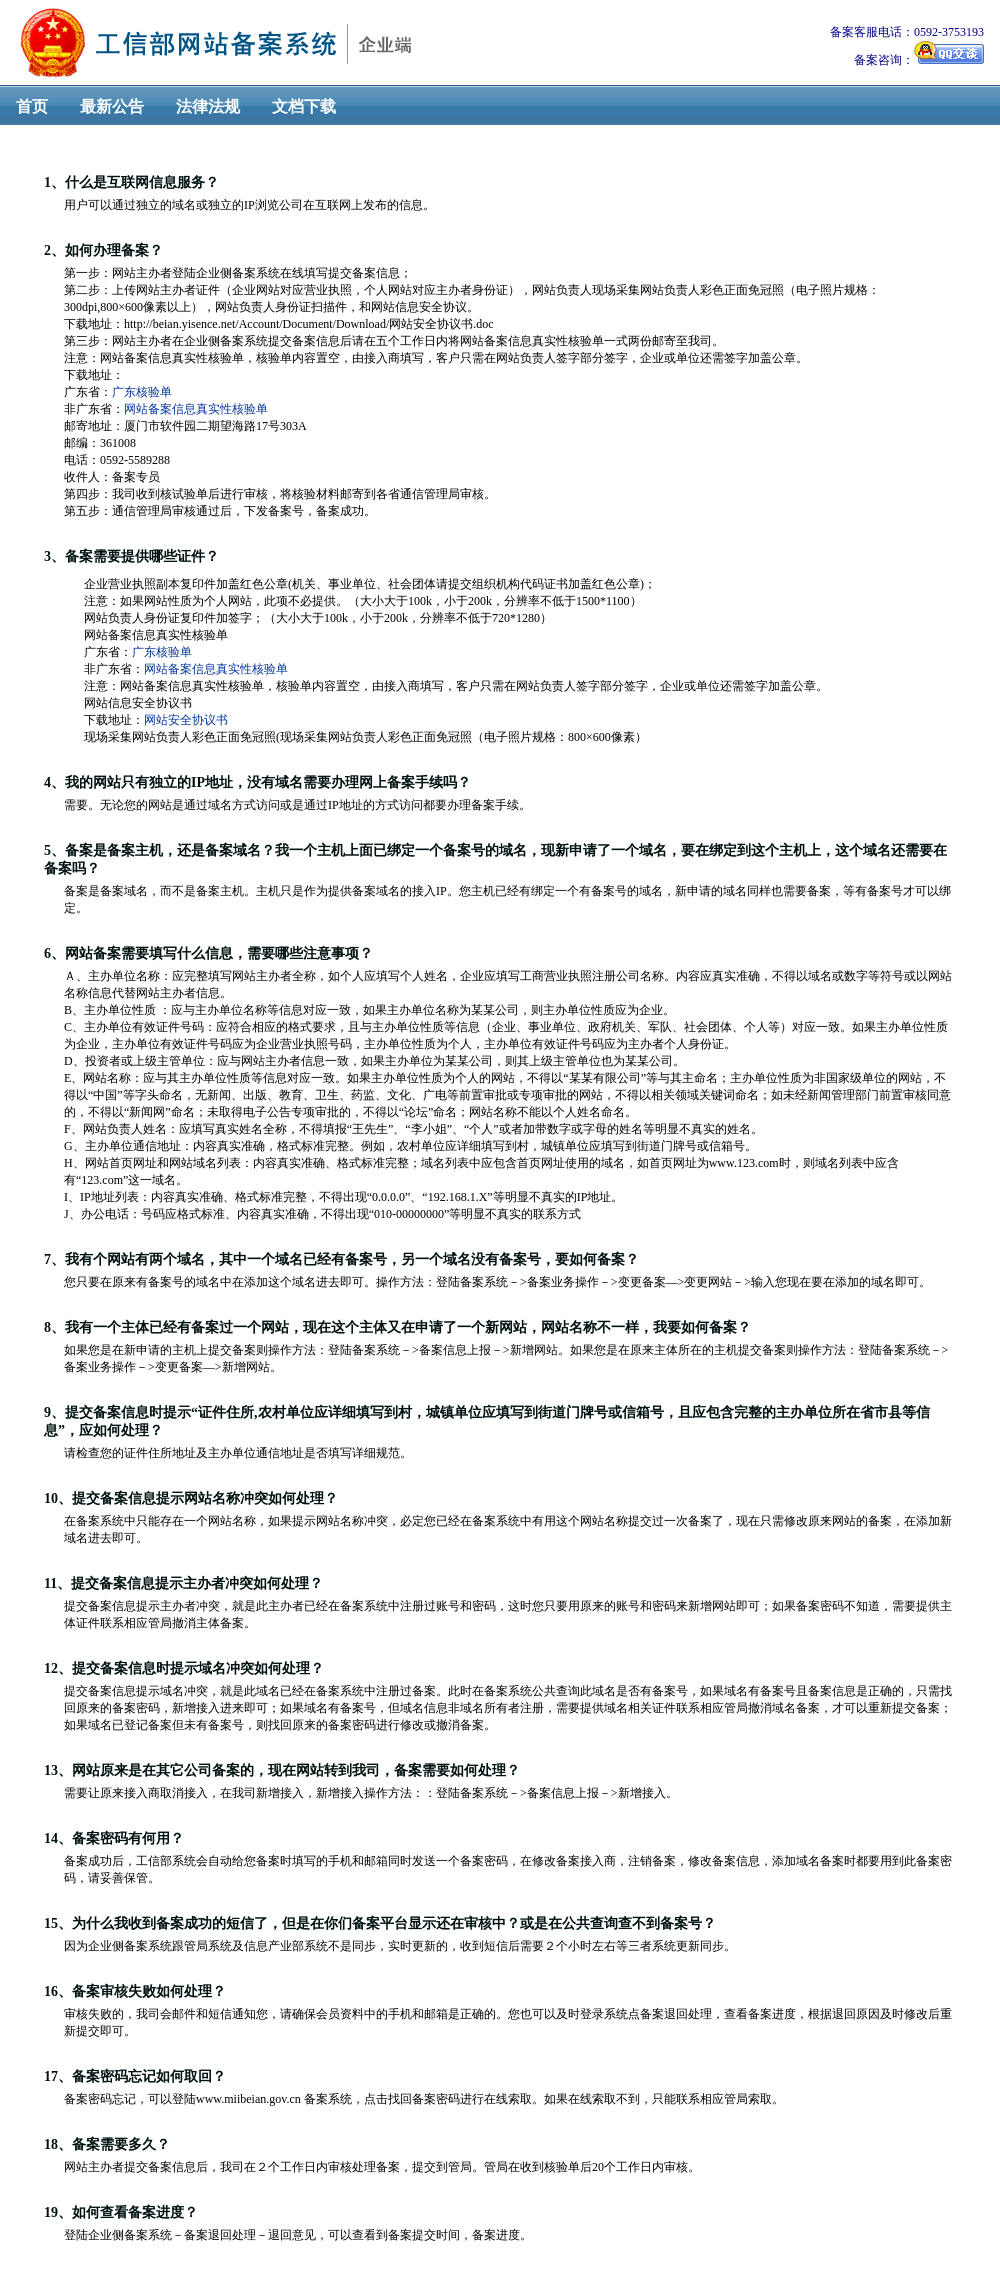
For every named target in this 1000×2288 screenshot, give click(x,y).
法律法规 (208, 106)
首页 (32, 106)
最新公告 (112, 106)
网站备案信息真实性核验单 (196, 409)
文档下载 (304, 106)
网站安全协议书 (186, 720)
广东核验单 (142, 392)
